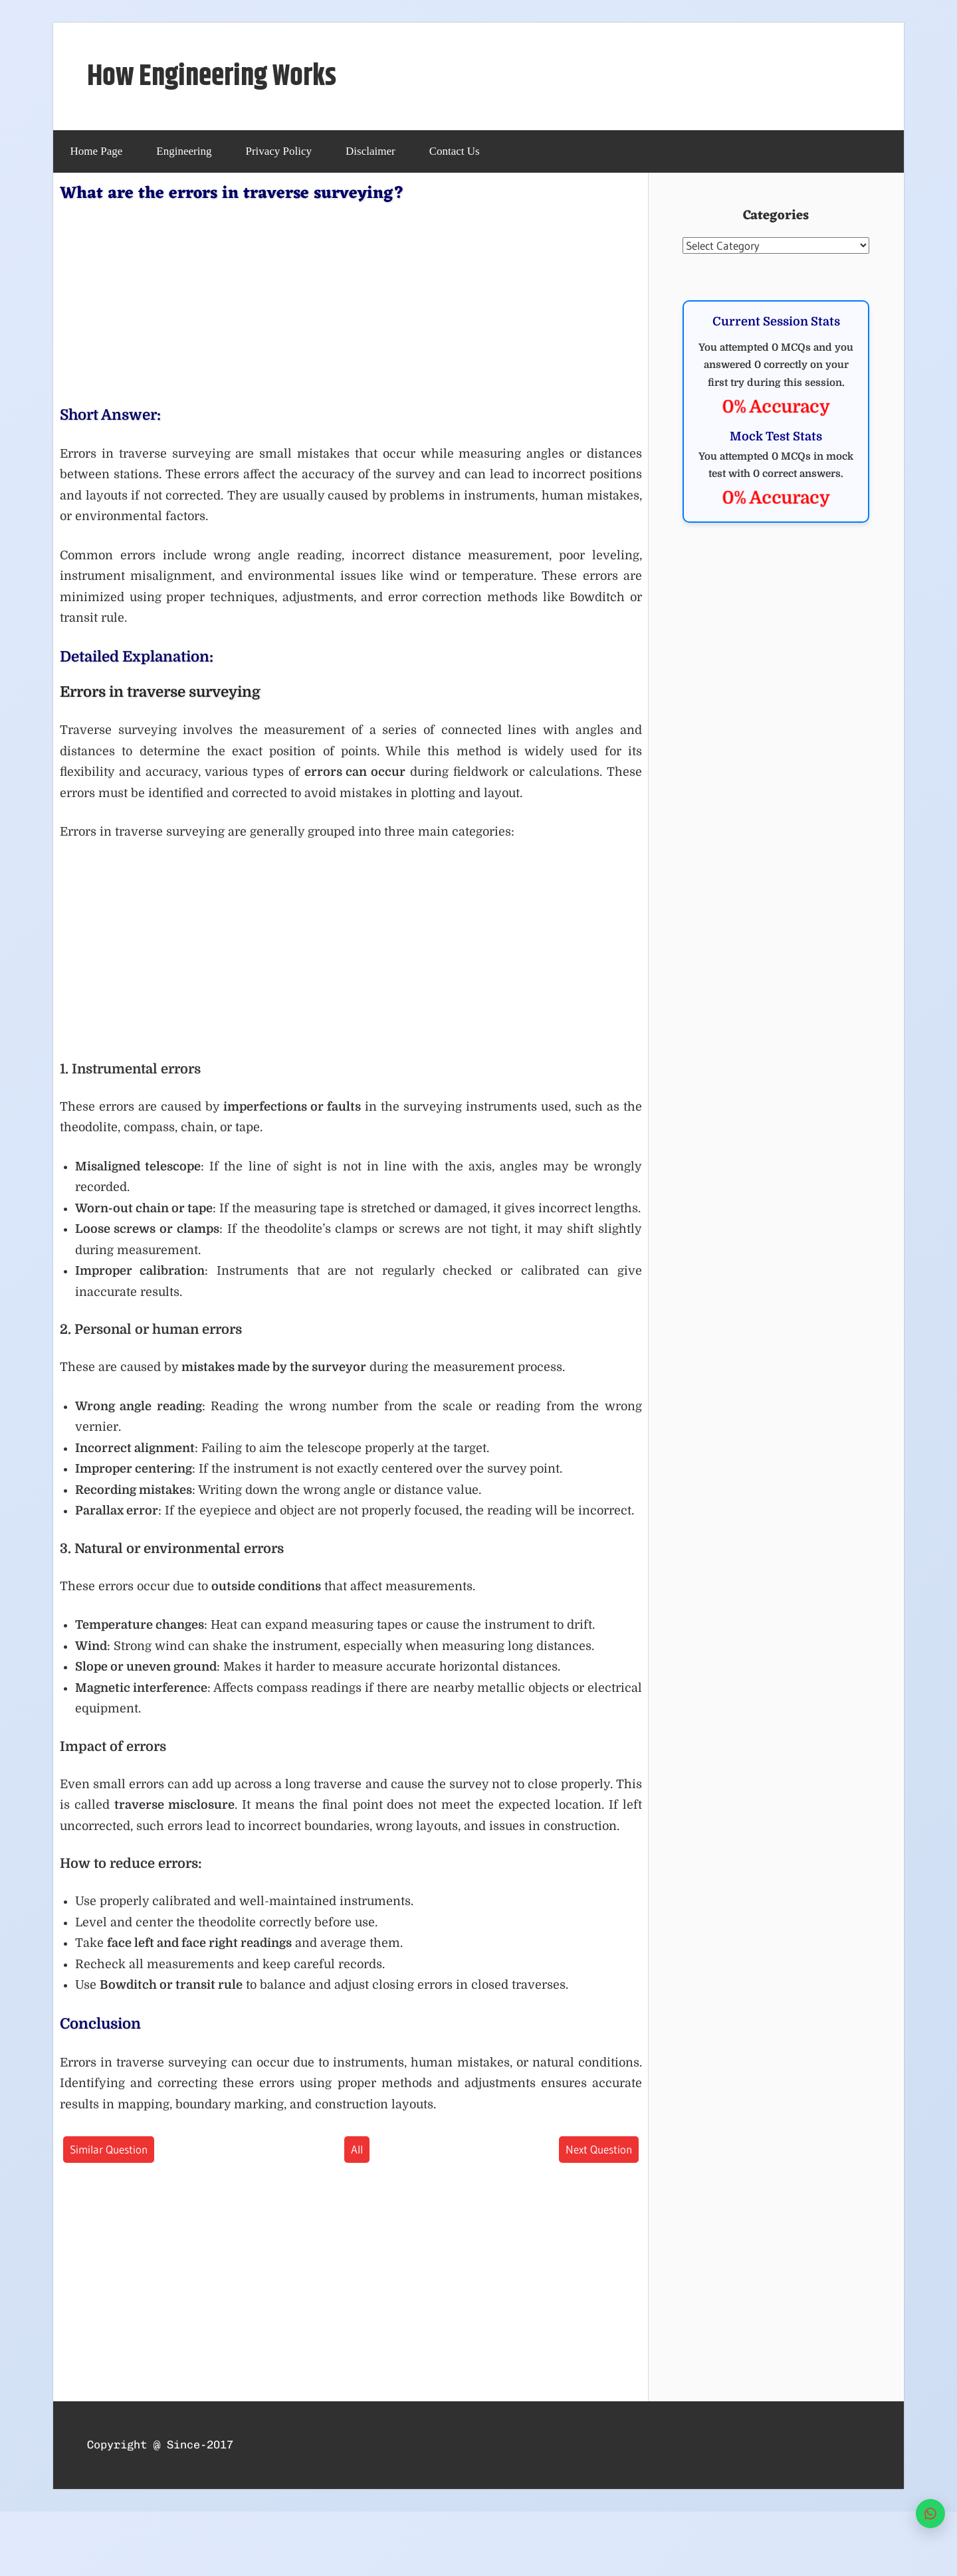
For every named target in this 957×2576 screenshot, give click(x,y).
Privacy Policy (278, 151)
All (357, 2149)
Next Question (599, 2149)
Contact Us (454, 151)
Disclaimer (370, 151)
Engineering (183, 151)
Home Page (96, 151)
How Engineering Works (211, 76)
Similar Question (109, 2149)
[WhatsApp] (930, 2513)
